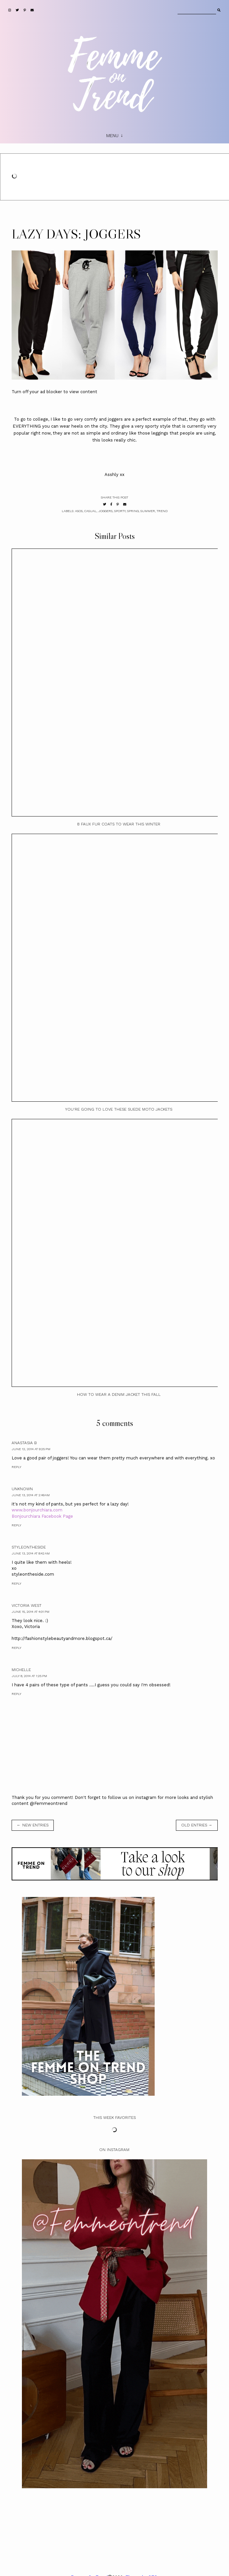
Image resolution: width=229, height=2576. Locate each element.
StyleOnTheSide (29, 1547)
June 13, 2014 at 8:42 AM (31, 1553)
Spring (133, 511)
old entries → (196, 1825)
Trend (162, 511)
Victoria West (26, 1605)
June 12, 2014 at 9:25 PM (31, 1449)
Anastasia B (24, 1443)
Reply (16, 1467)
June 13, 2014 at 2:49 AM (31, 1495)
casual (90, 511)
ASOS (79, 511)
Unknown (22, 1489)
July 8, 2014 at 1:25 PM (29, 1676)
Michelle (21, 1669)
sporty (119, 511)
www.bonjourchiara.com (37, 1509)
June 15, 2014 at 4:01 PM (30, 1611)
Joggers (105, 511)
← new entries (32, 1825)
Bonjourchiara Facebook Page (42, 1516)
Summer (147, 511)
